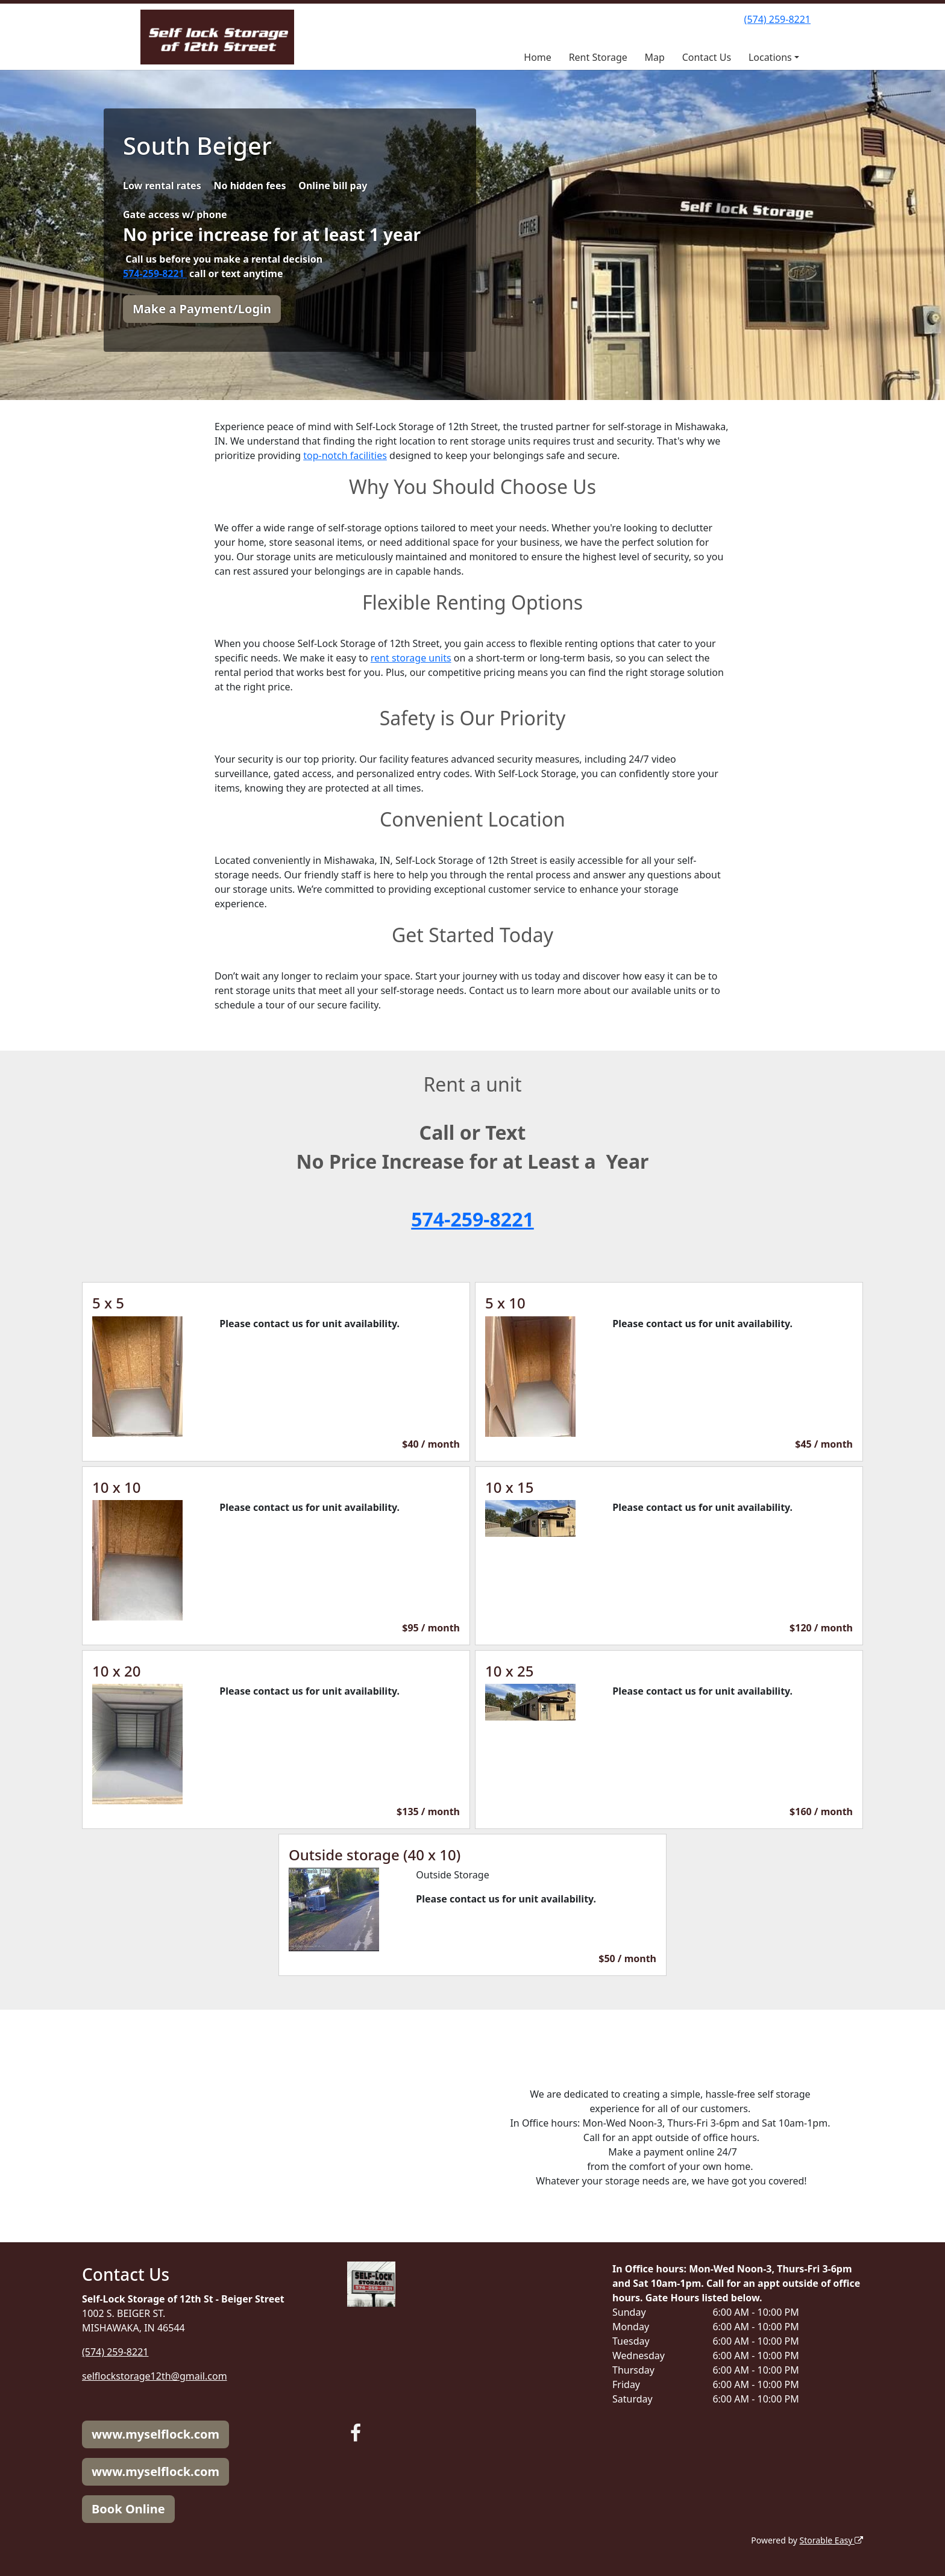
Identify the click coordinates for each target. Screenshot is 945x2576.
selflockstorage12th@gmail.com (154, 2376)
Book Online (128, 2509)
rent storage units (411, 657)
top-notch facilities (345, 455)
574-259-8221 (155, 273)
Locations (770, 57)
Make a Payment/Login (202, 309)
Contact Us (706, 57)
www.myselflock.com (155, 2434)
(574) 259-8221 (777, 19)
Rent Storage (598, 57)
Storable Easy (831, 2540)
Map (655, 57)
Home (537, 57)
